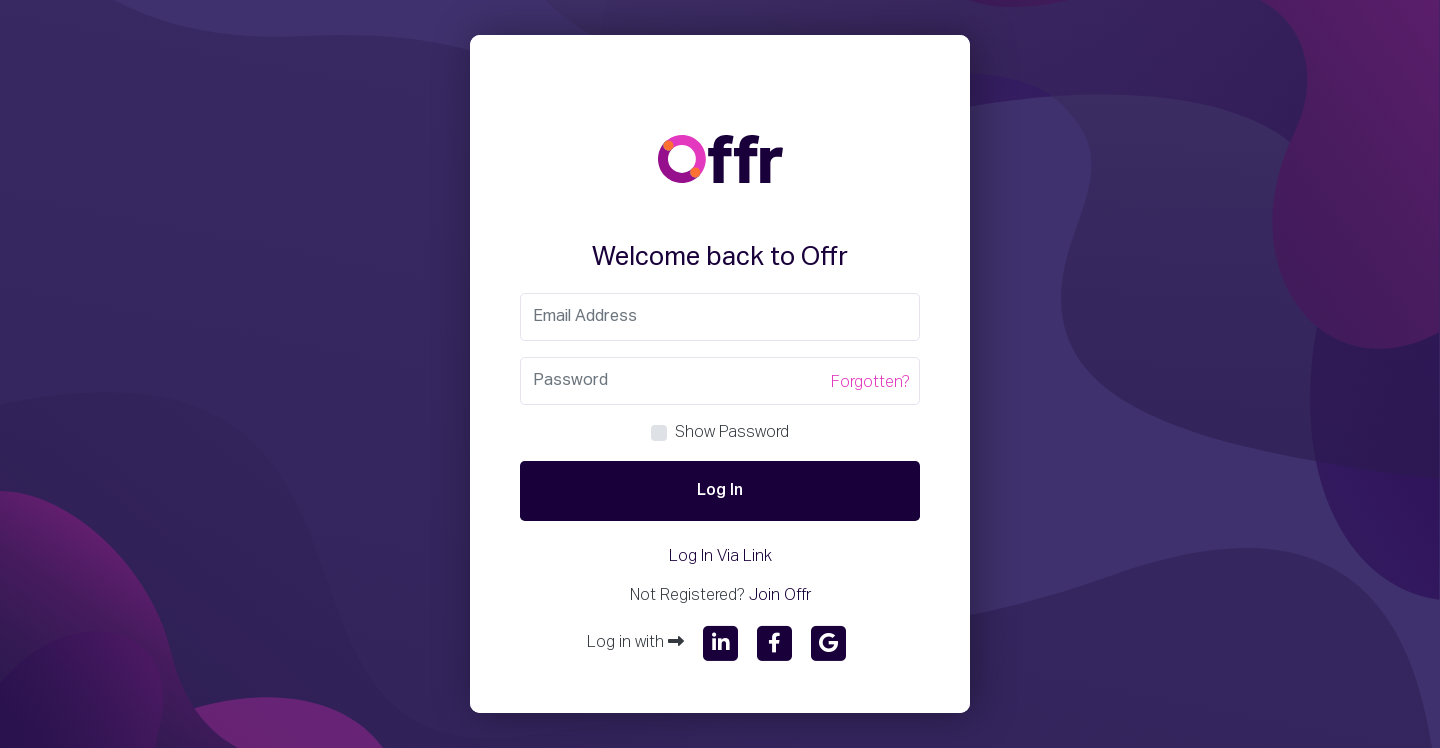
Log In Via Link (720, 557)
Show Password (732, 433)
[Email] (720, 317)
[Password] (720, 381)
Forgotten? (870, 383)
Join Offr (780, 596)
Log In (720, 491)
